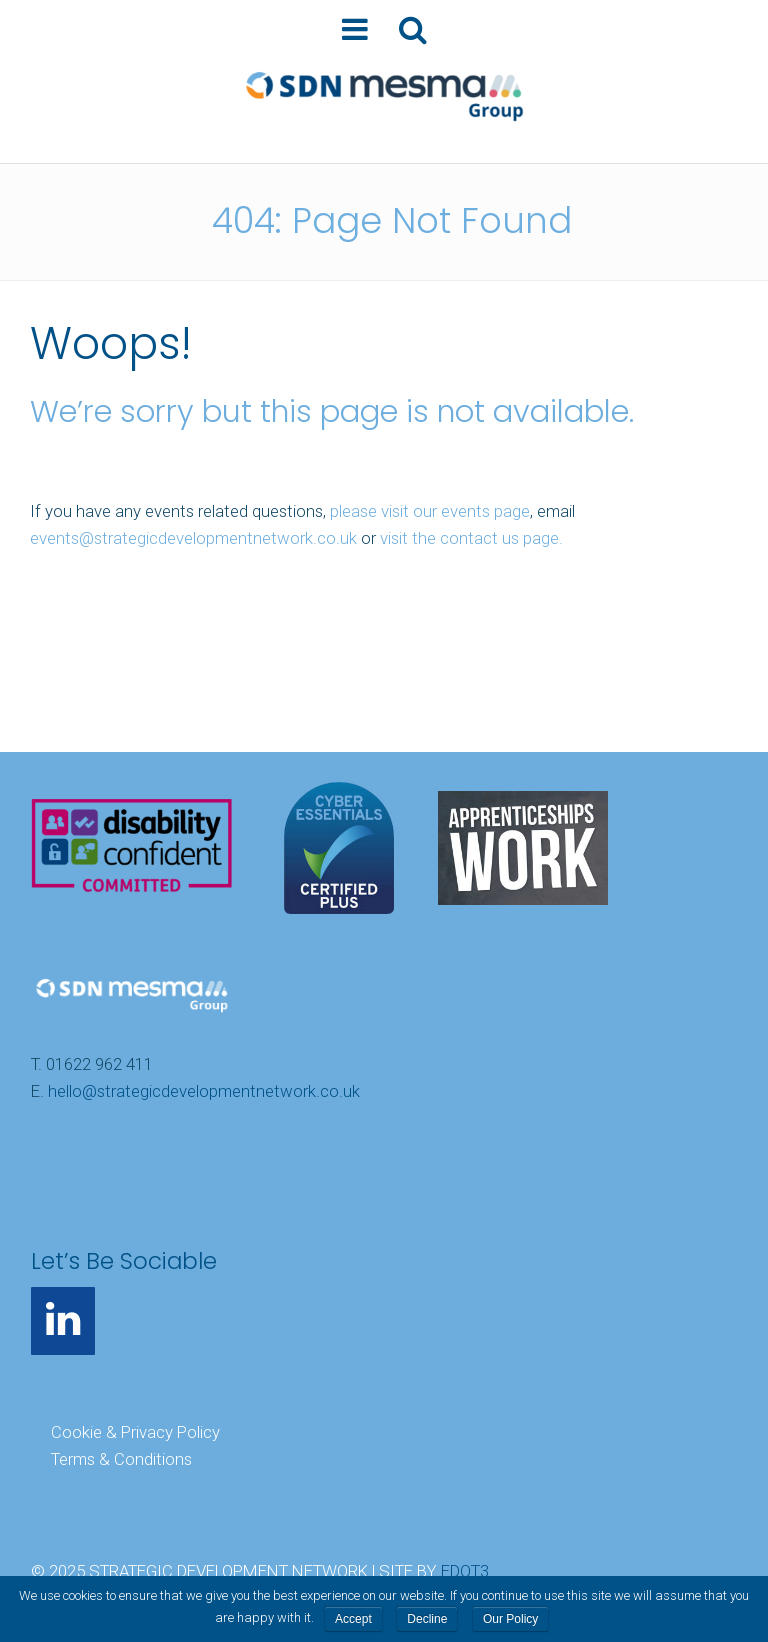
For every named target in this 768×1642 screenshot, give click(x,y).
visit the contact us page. (471, 538)
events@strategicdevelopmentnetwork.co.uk (193, 538)
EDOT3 (465, 1572)
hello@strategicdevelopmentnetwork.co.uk (204, 1092)
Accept (353, 1619)
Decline (427, 1619)
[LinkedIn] (63, 1321)
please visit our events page (430, 511)
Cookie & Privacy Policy (135, 1432)
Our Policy (510, 1619)
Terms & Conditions (121, 1459)
